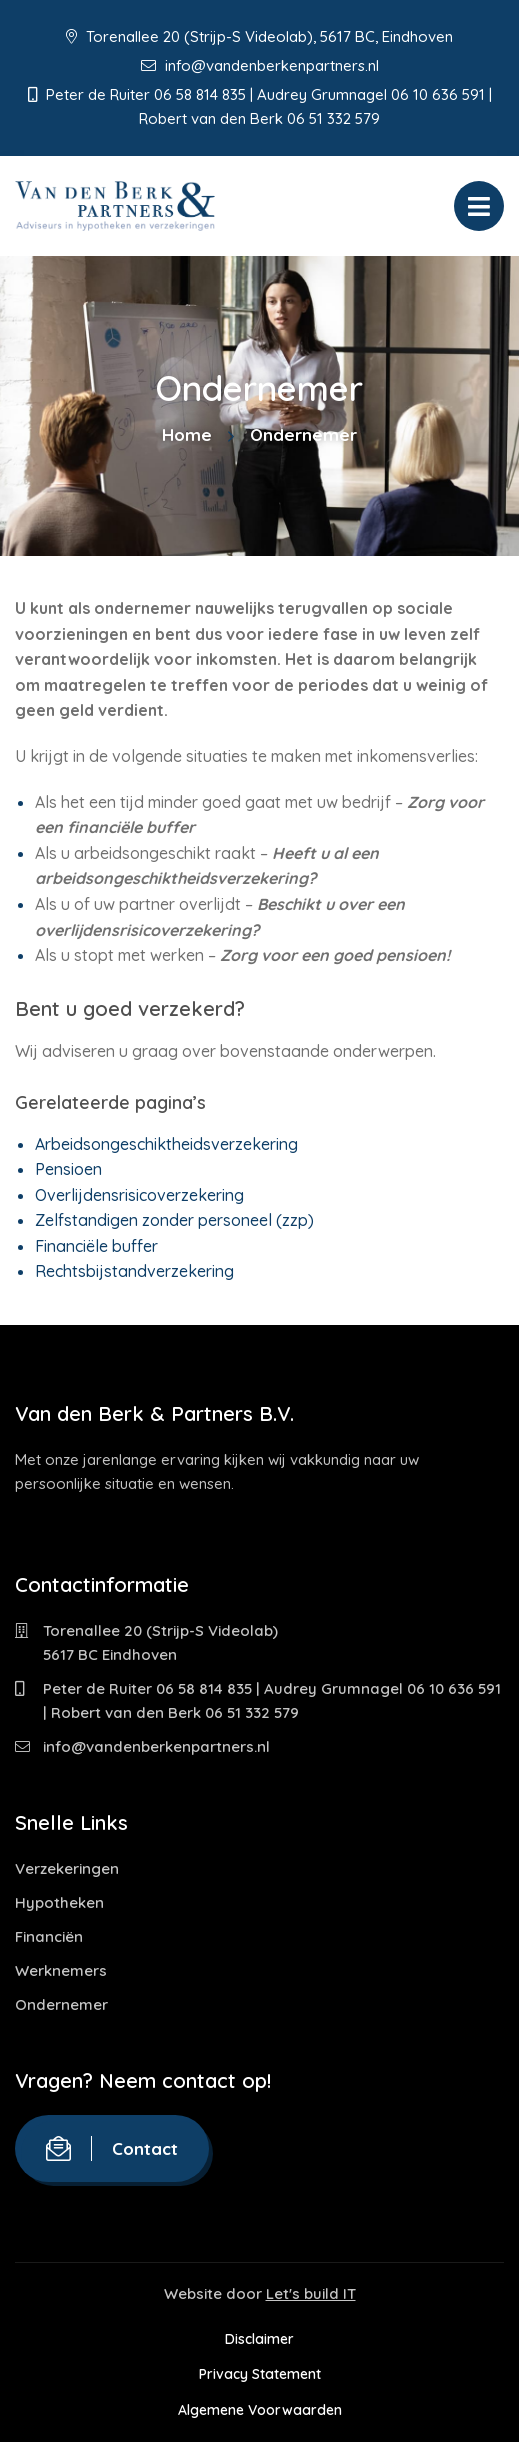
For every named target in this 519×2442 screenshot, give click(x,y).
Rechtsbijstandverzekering (134, 1271)
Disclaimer (259, 2339)
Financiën (49, 1936)
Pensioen (68, 1169)
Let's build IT (311, 2293)
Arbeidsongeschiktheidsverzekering (166, 1144)
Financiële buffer (96, 1246)
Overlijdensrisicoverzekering (139, 1195)
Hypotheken (59, 1902)
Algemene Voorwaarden (260, 2410)
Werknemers (61, 1970)
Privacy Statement (260, 2374)
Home (187, 434)
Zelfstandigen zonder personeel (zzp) (174, 1220)
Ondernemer (61, 2004)
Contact (112, 2148)
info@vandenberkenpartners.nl (260, 65)
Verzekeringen (67, 1868)
